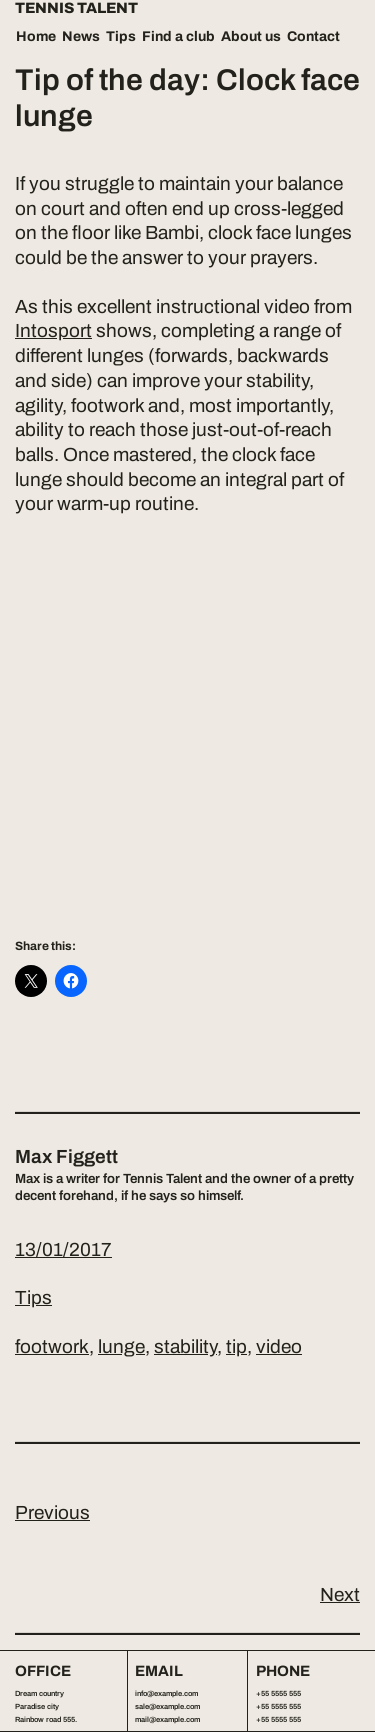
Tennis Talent (76, 8)
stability (185, 1346)
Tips (121, 36)
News (81, 36)
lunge (121, 1346)
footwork (52, 1346)
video (279, 1346)
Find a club (178, 36)
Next (340, 1594)
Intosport (53, 330)
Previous (52, 1512)
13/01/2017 (63, 1249)
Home (36, 36)
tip (236, 1346)
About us (251, 36)
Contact (313, 36)
